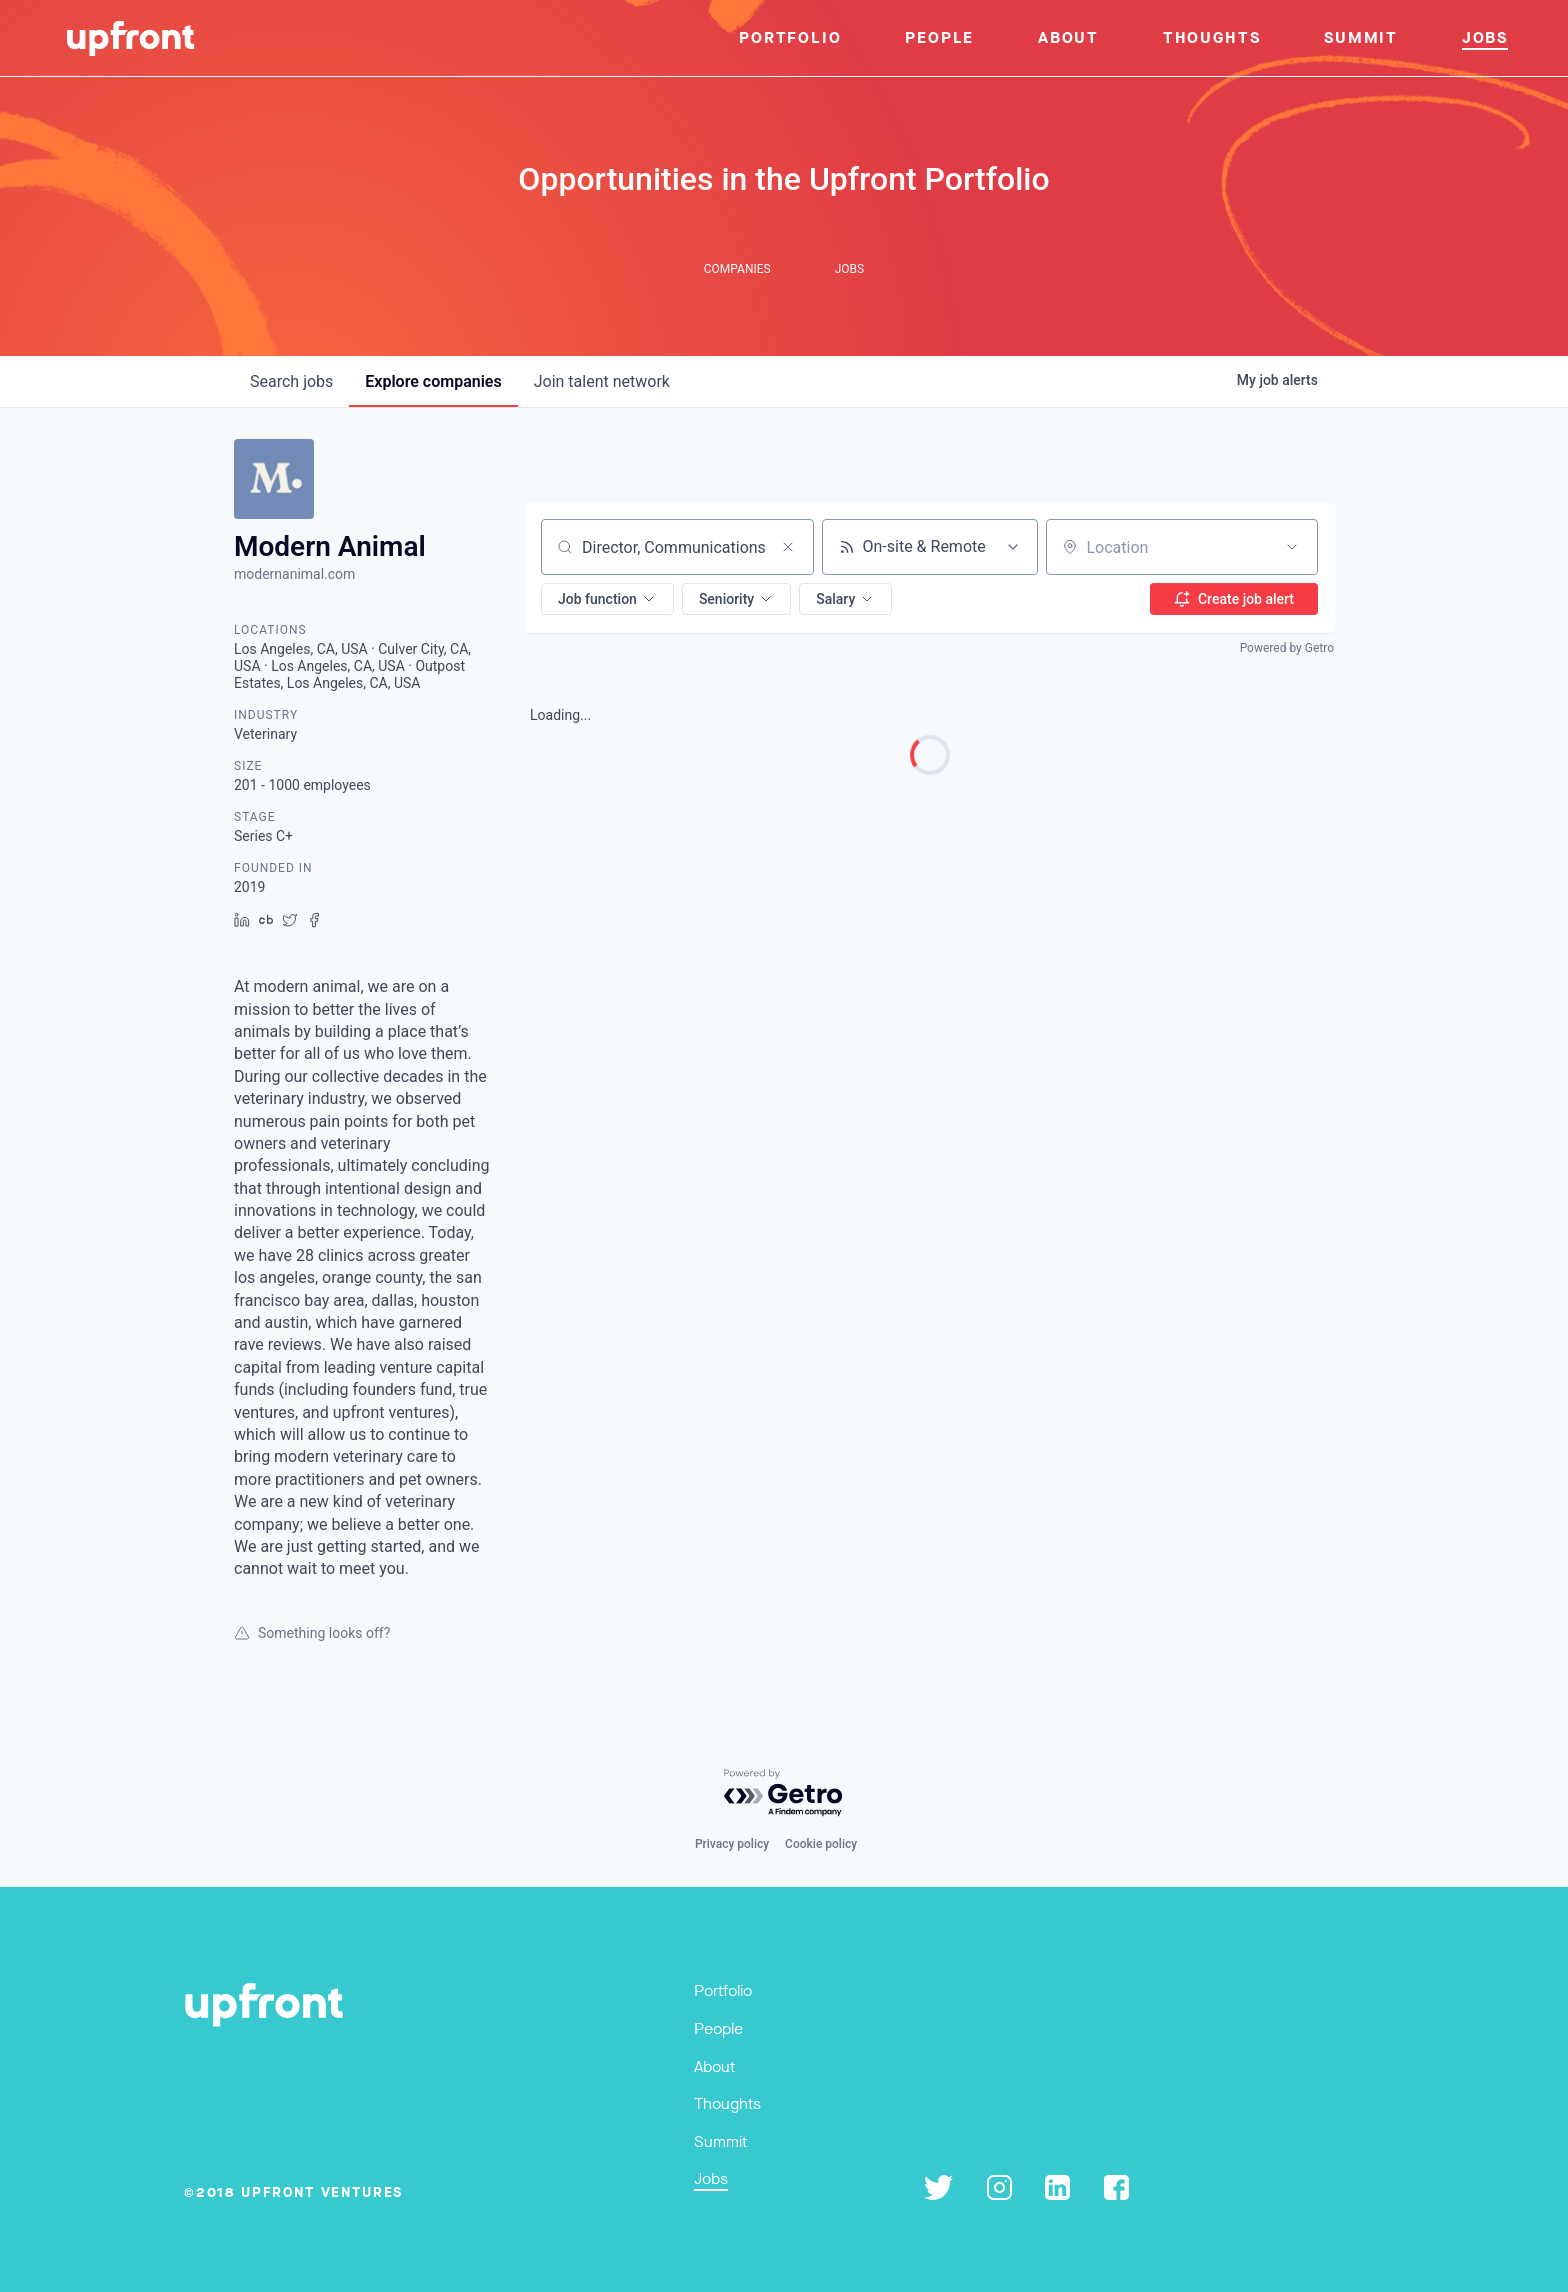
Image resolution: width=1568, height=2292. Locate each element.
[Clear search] (788, 547)
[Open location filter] (1292, 547)
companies (433, 381)
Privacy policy (732, 1844)
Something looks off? (312, 1633)
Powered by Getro (1287, 648)
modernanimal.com (294, 574)
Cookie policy (821, 1844)
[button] (607, 599)
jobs (291, 381)
